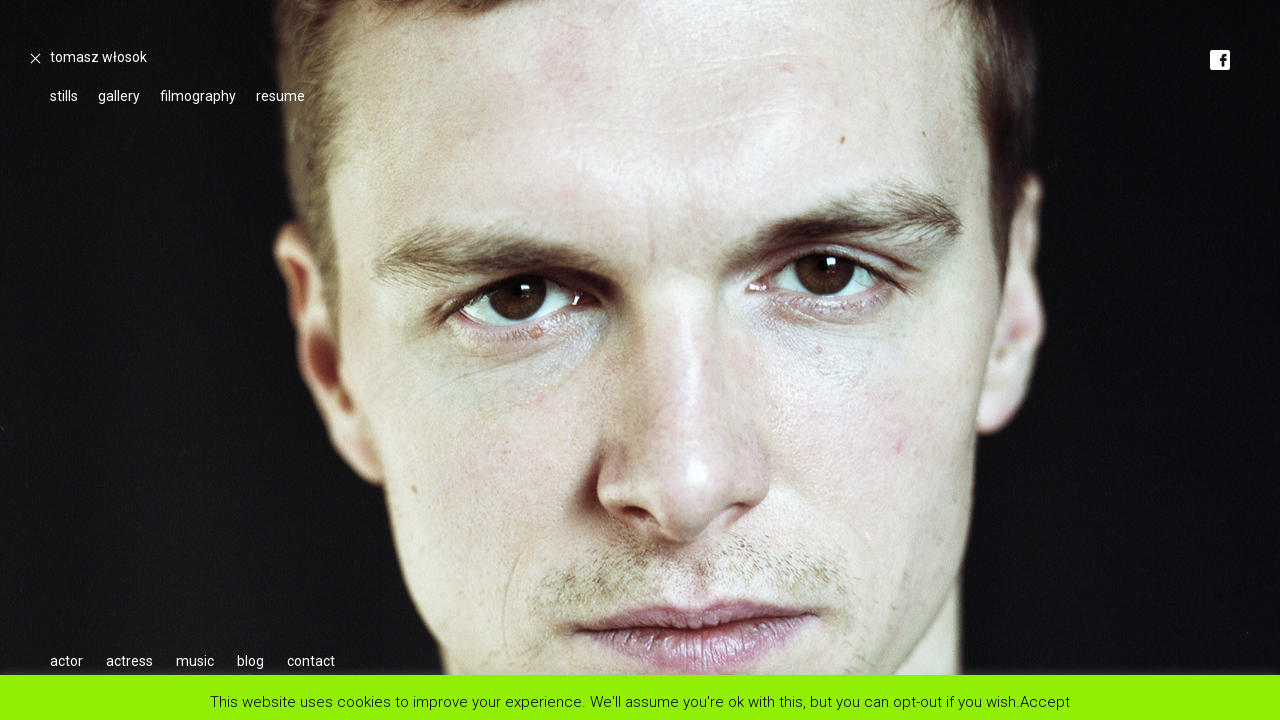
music (195, 661)
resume (280, 96)
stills (64, 96)
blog (250, 661)
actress (129, 661)
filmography (198, 96)
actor (66, 661)
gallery (119, 96)
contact (311, 661)
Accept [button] (1045, 701)
